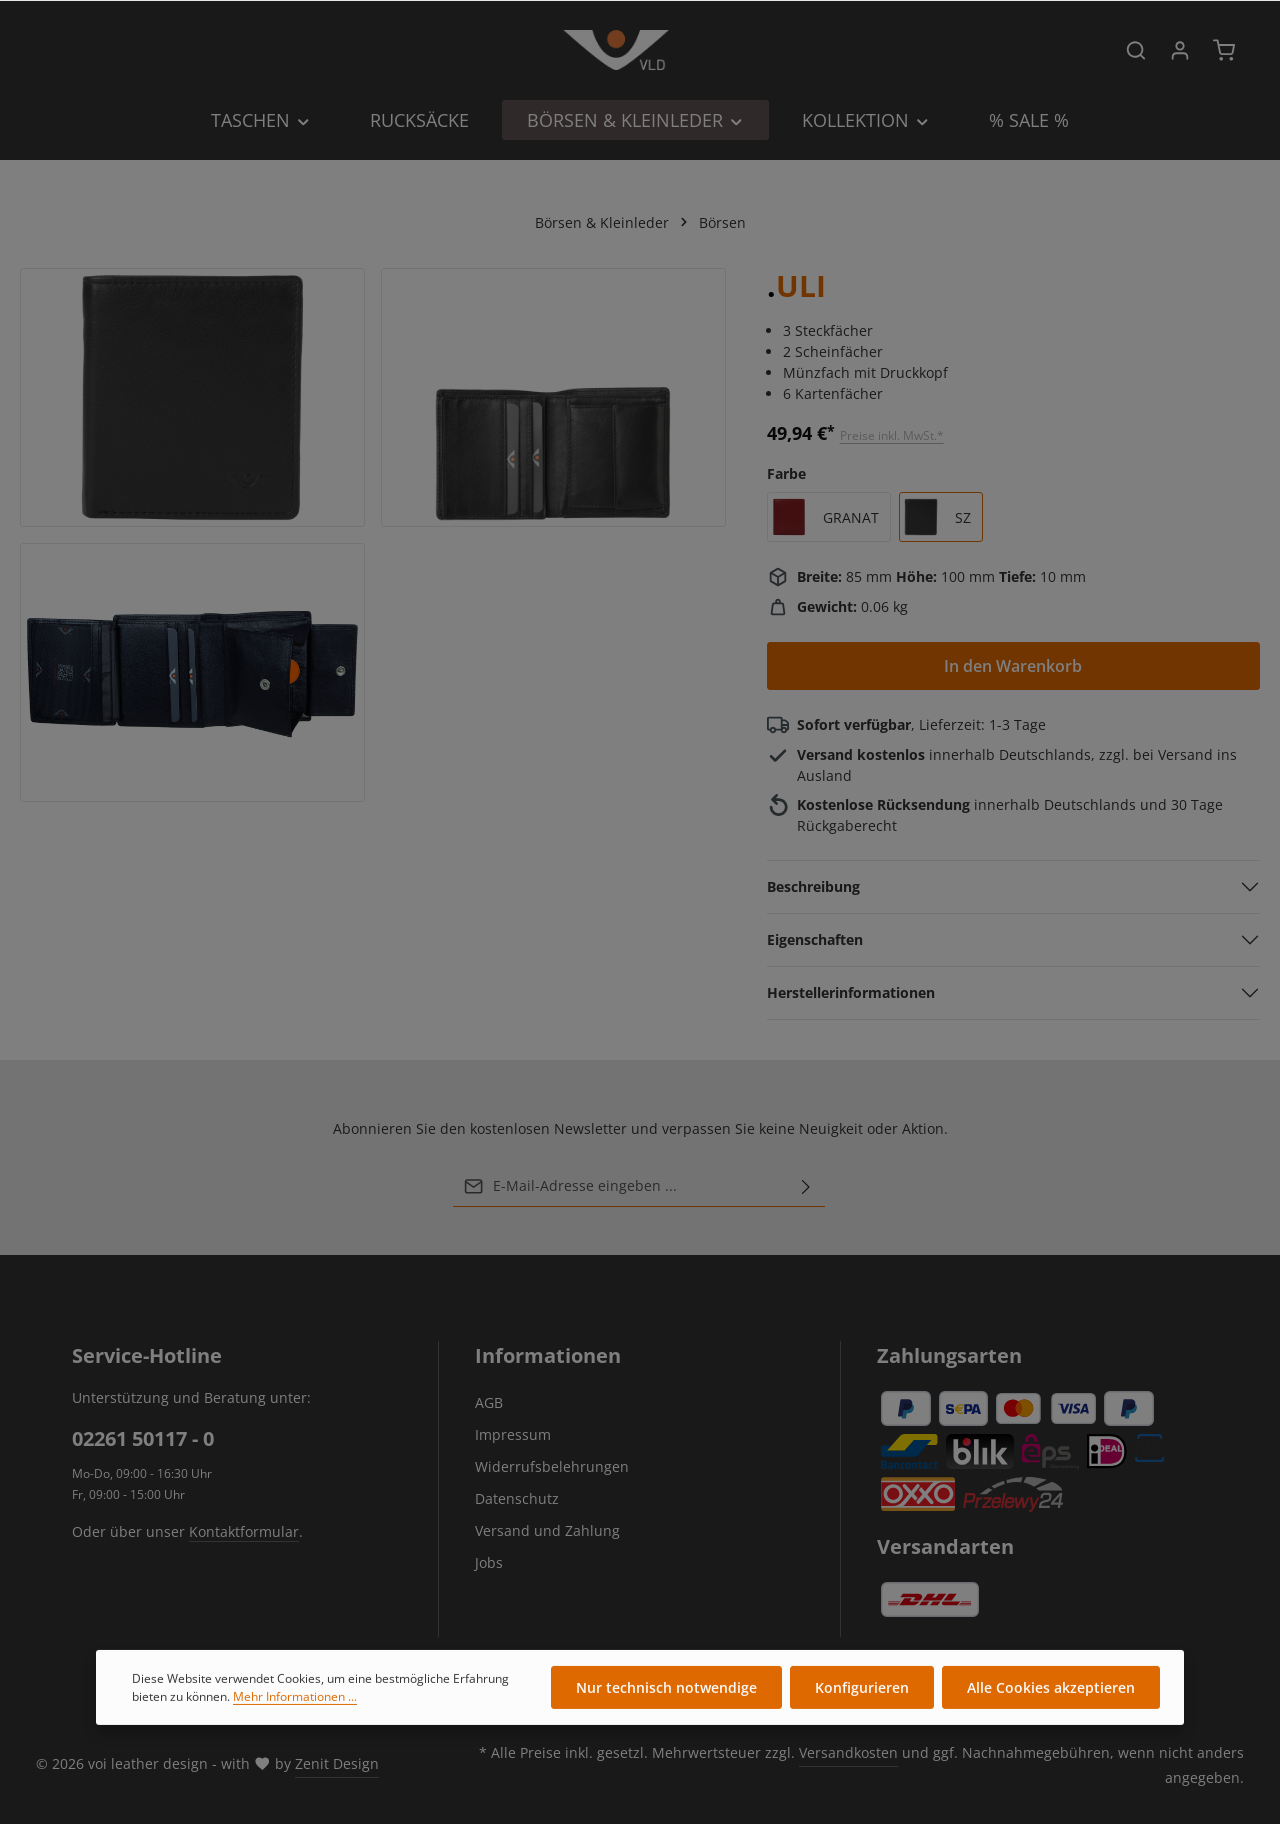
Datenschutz (517, 1498)
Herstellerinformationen (851, 992)
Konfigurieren (862, 1702)
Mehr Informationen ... (295, 1710)
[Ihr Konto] (1180, 50)
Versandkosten (848, 1752)
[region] (373, 535)
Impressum (513, 1434)
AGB (489, 1402)
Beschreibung (813, 886)
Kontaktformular (244, 1531)
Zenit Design (337, 1763)
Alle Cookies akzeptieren (1051, 1702)
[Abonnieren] (806, 1186)
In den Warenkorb (1013, 666)
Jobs (489, 1562)
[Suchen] (1136, 50)
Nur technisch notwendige (666, 1702)
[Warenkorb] (1224, 50)
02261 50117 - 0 (143, 1438)
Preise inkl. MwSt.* (892, 435)
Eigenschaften (815, 939)
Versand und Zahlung (547, 1530)
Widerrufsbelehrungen (552, 1466)
